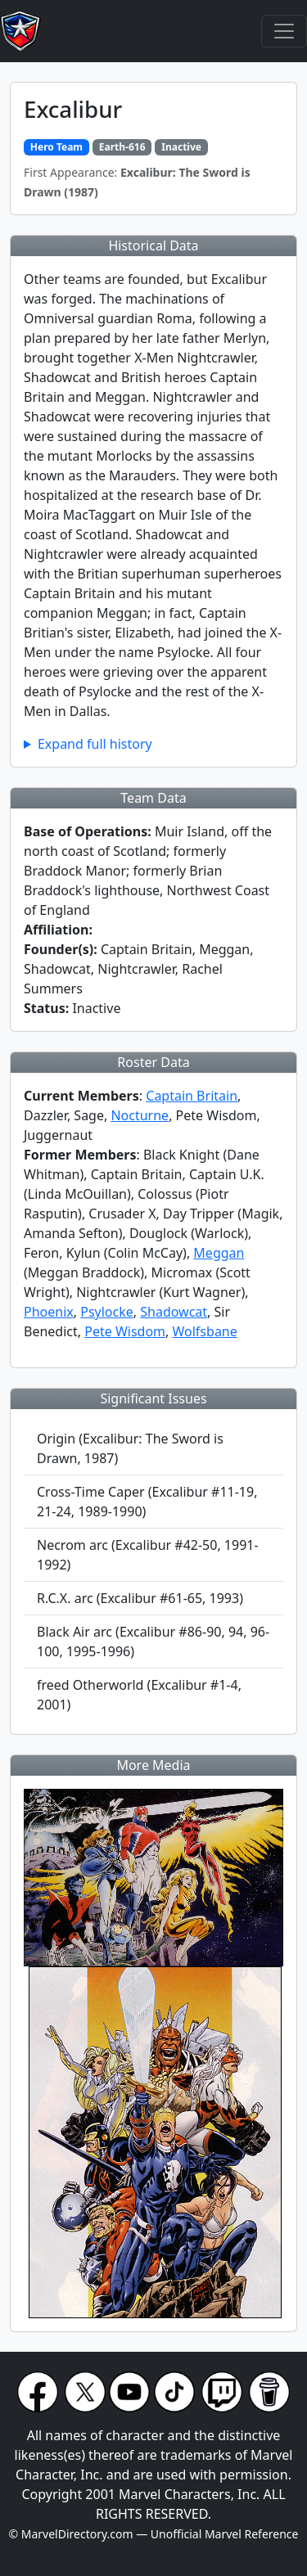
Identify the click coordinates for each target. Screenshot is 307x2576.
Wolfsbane (205, 1331)
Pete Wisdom (124, 1331)
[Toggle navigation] (284, 31)
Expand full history (95, 744)
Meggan (218, 1253)
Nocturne (140, 1115)
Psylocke (106, 1312)
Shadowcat (173, 1312)
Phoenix (49, 1312)
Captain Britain (191, 1096)
